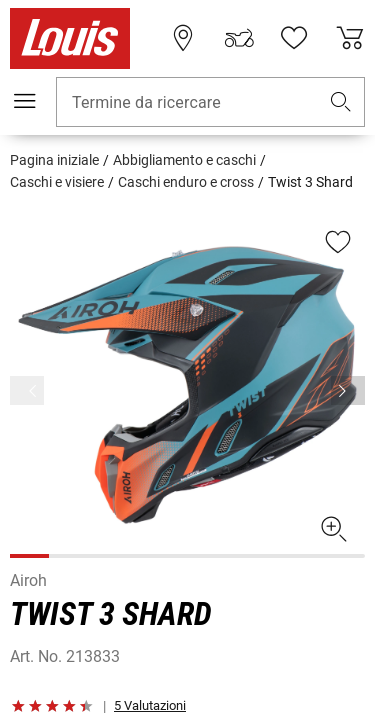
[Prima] (348, 390)
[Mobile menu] (25, 101)
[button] (341, 102)
